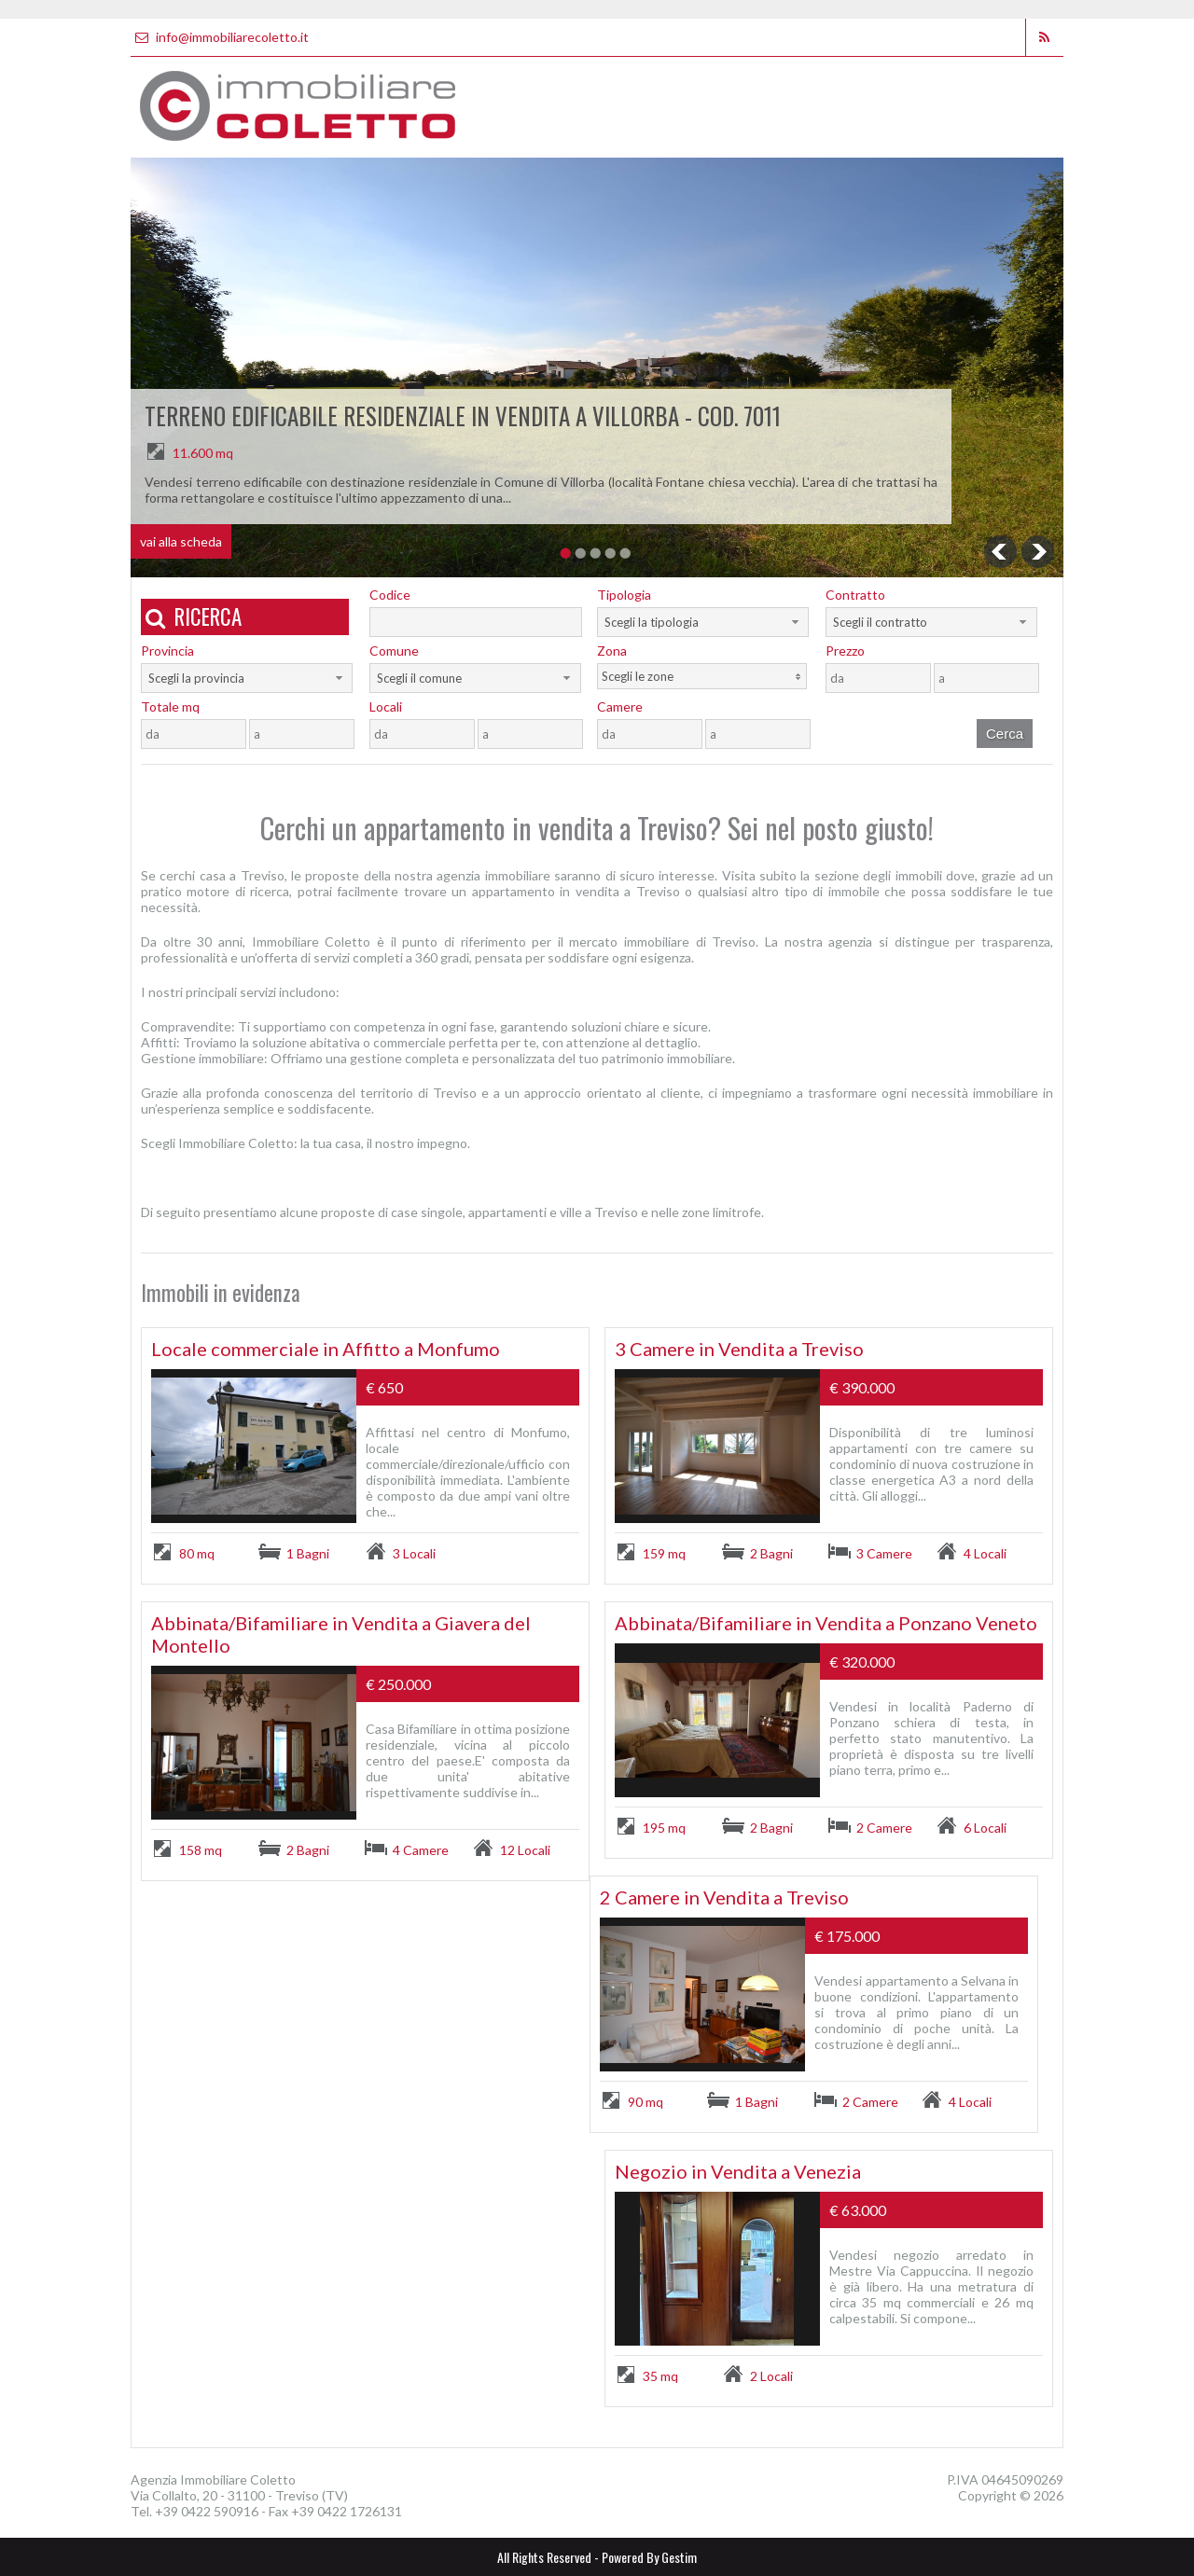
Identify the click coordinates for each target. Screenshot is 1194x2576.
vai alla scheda (181, 541)
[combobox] (703, 622)
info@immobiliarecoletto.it (220, 37)
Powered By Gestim (649, 2557)
